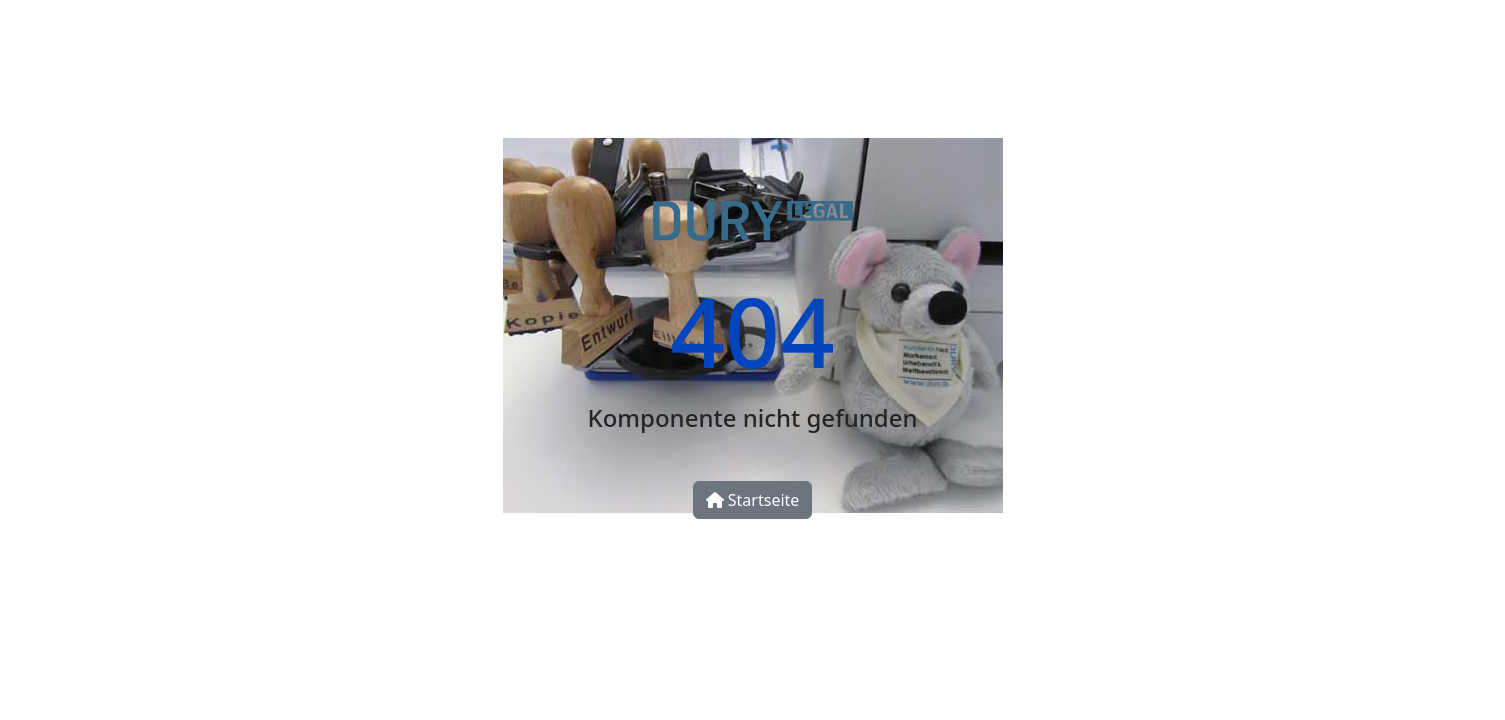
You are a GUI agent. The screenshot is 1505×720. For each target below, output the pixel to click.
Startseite (753, 500)
